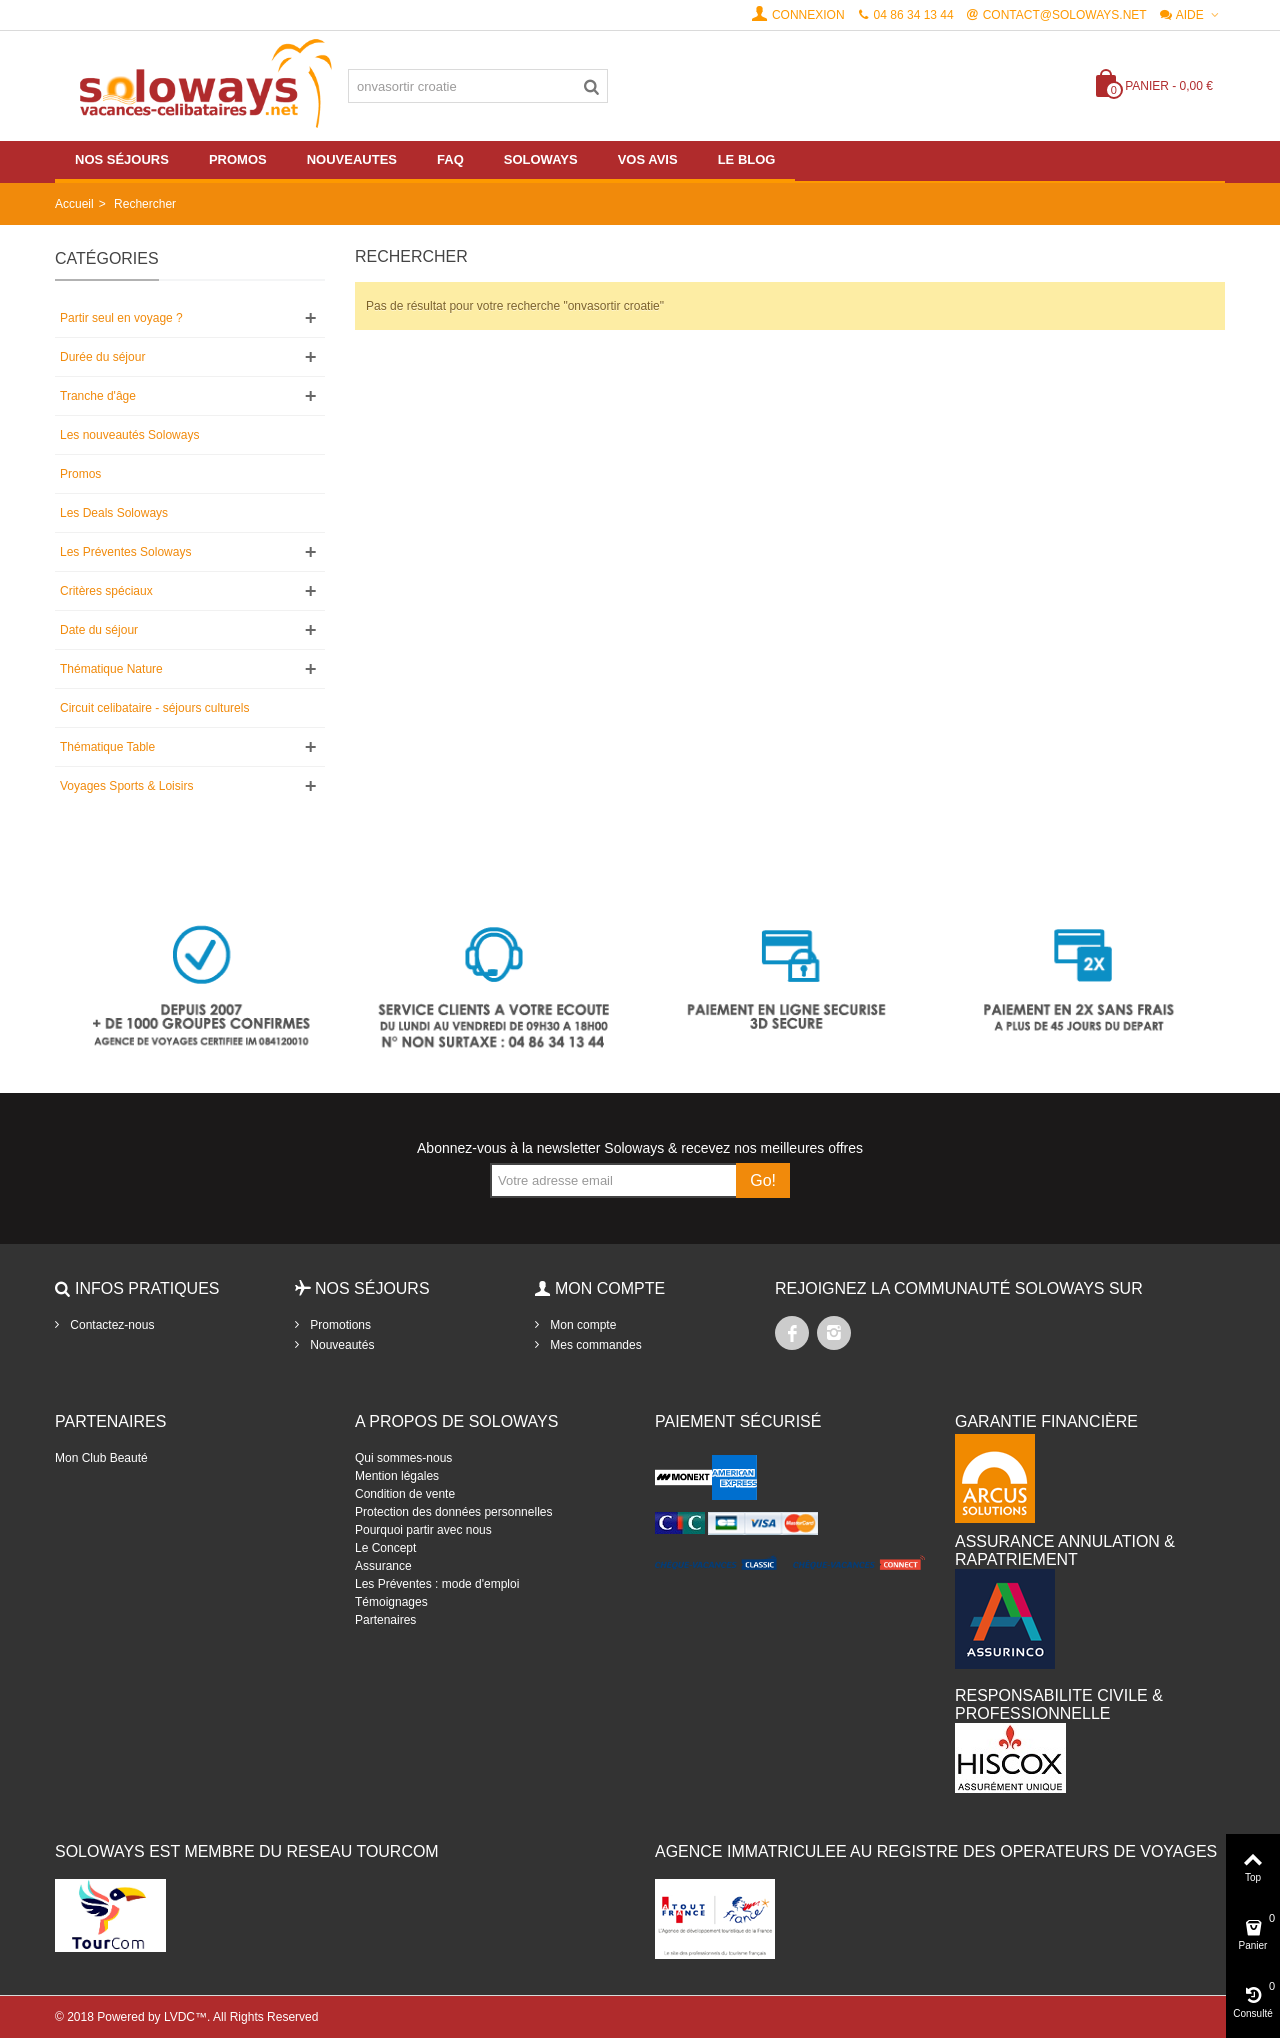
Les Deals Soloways (114, 513)
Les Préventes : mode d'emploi (437, 1584)
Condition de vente (405, 1494)
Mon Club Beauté (101, 1458)
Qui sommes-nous (403, 1458)
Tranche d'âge (98, 396)
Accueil (74, 204)
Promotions (339, 1325)
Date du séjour (99, 630)
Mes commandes (594, 1345)
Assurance (383, 1566)
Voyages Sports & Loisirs (126, 786)
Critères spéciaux (106, 591)
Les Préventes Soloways (125, 552)
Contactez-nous (110, 1325)
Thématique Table (107, 747)
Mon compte (581, 1325)
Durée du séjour (102, 357)
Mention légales (397, 1476)
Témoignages (391, 1602)
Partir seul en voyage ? (121, 318)
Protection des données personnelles (453, 1512)
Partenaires (385, 1620)
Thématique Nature (111, 669)
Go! (763, 1180)
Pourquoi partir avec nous (423, 1530)
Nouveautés (340, 1345)
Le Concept (385, 1548)
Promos (80, 474)
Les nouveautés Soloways (129, 435)
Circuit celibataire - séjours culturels (154, 708)
